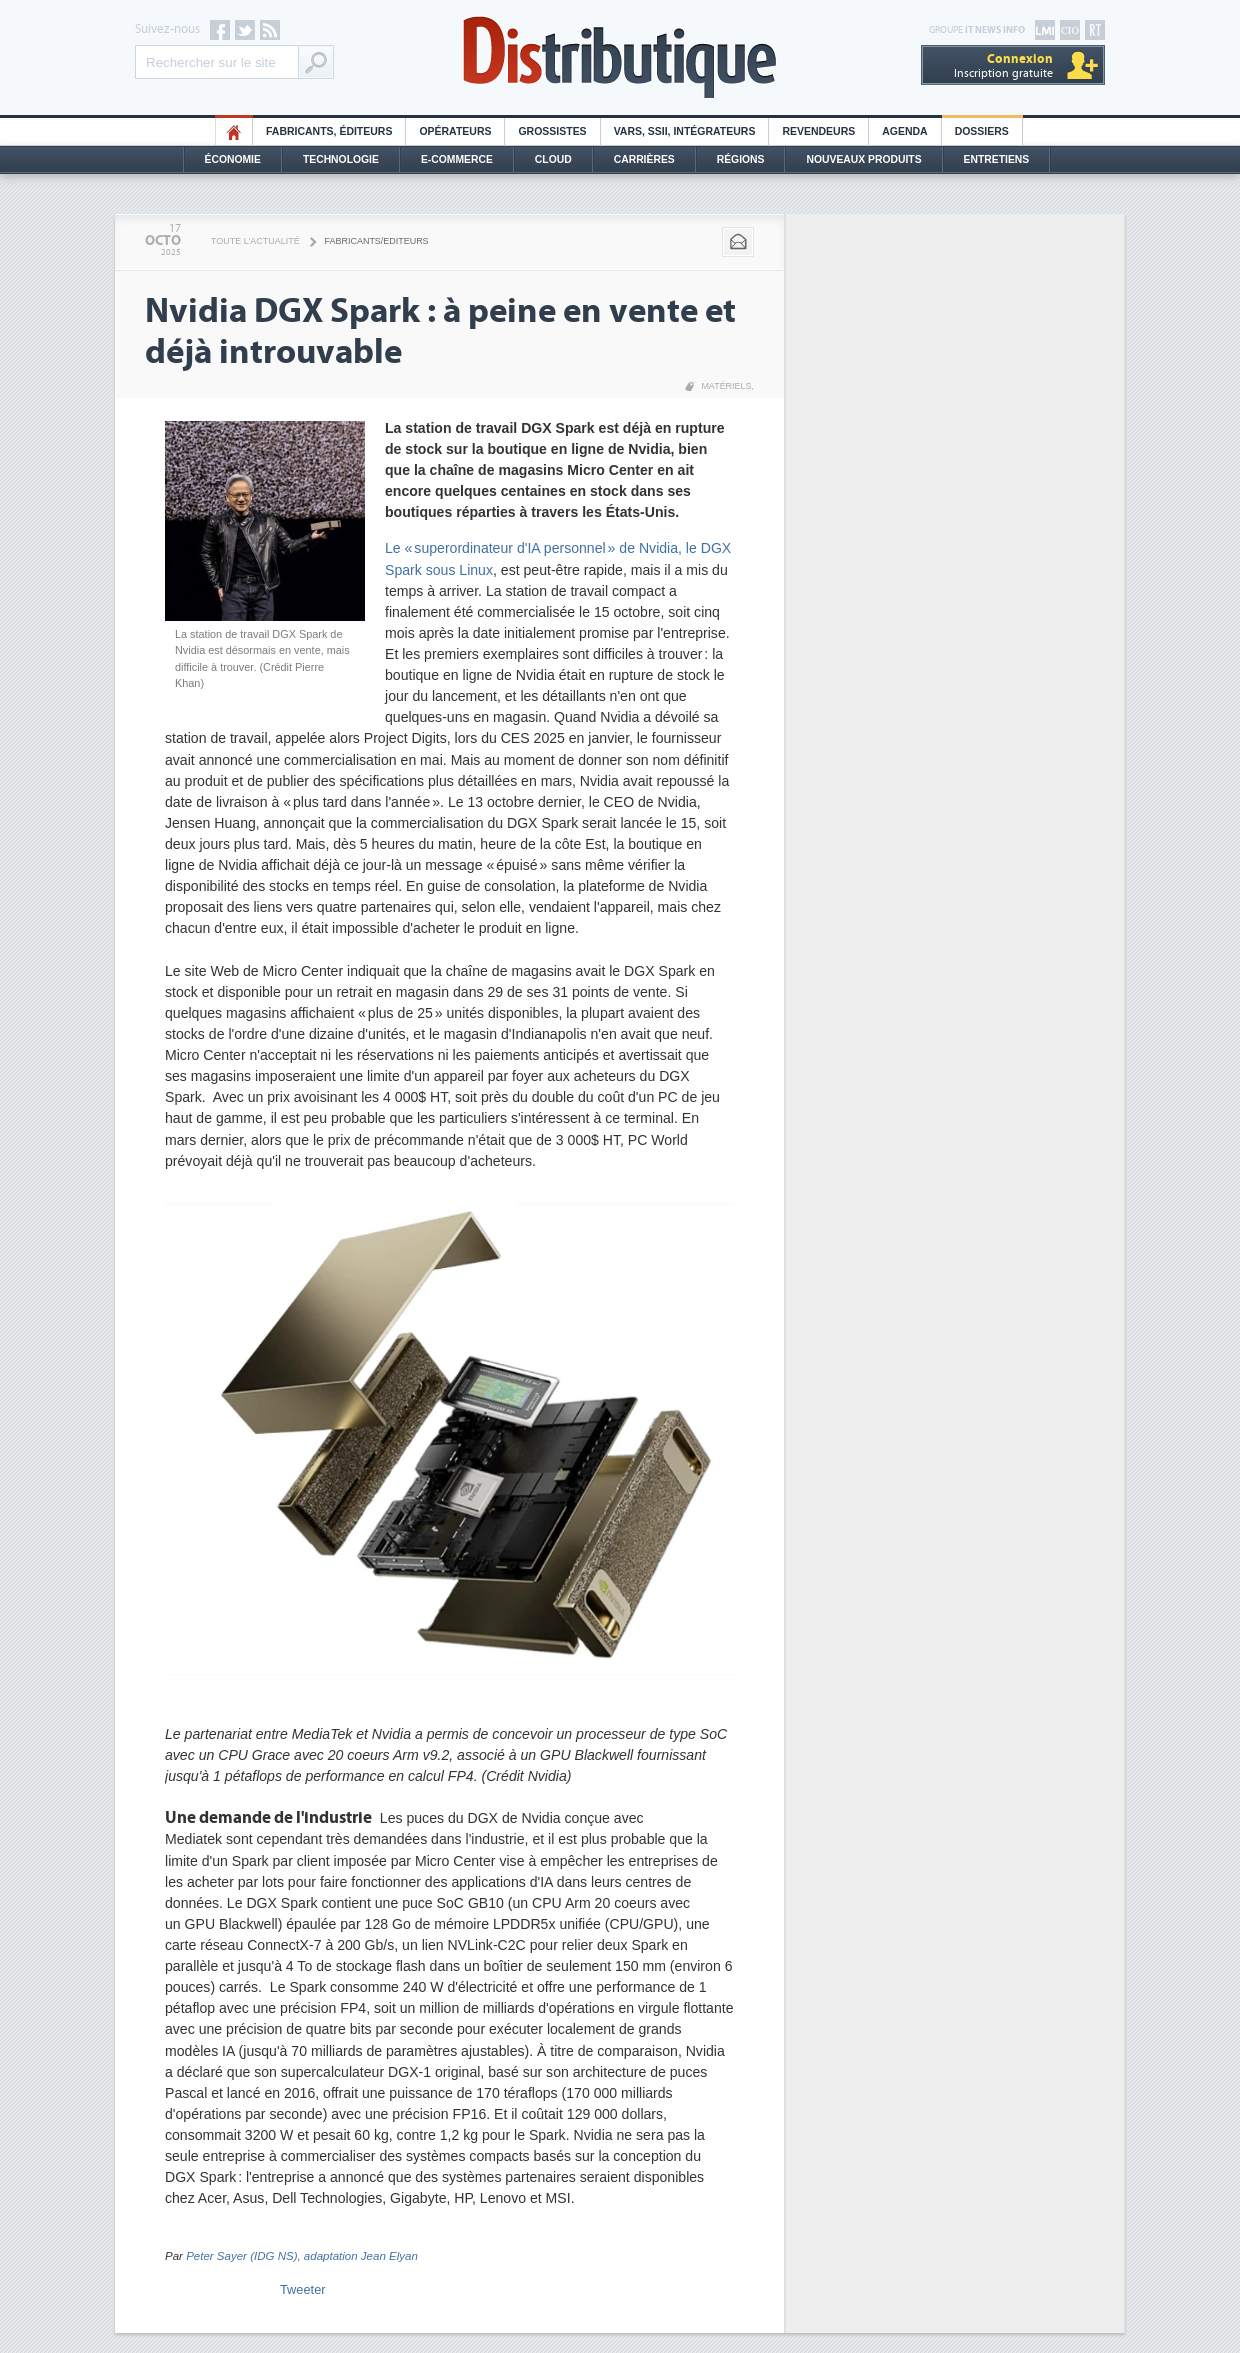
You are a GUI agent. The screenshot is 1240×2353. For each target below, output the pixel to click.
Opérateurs (455, 131)
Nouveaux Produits (863, 159)
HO (234, 131)
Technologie (341, 159)
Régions (741, 159)
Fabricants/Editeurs (377, 241)
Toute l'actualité (255, 241)
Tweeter (303, 2289)
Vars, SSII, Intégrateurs (685, 131)
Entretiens (997, 159)
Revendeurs (818, 131)
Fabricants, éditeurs (329, 131)
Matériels (726, 386)
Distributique (620, 57)
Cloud (553, 159)
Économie (233, 159)
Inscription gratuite (1003, 65)
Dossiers (982, 131)
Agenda (904, 131)
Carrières (644, 159)
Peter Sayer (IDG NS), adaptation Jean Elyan (302, 2256)
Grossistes (552, 131)
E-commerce (457, 159)
